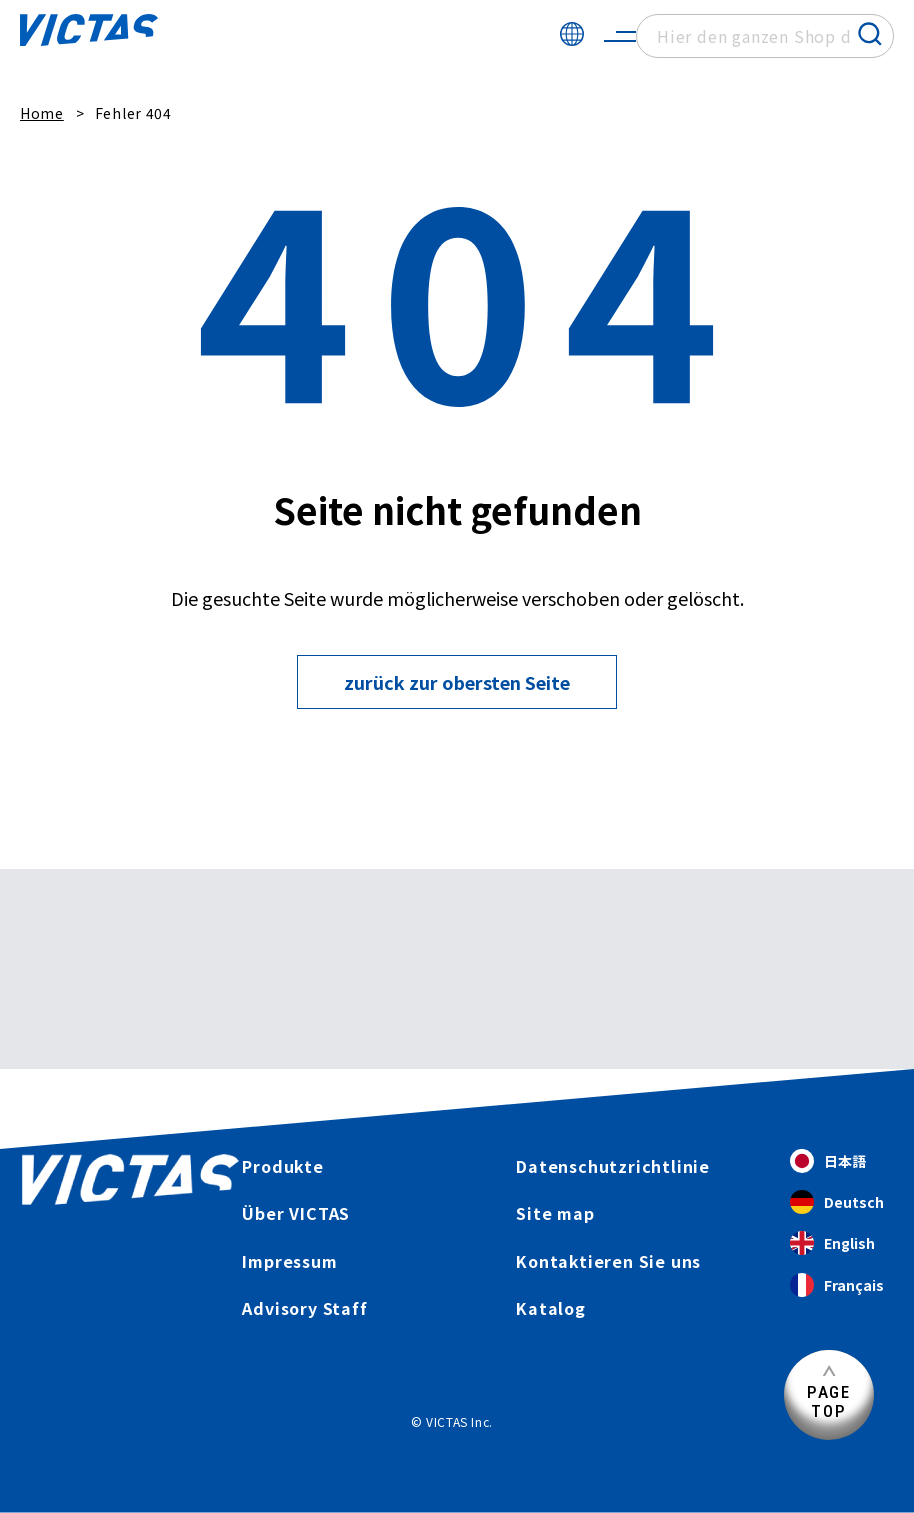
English (832, 1243)
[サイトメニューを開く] (620, 36)
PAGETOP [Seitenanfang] (829, 1401)
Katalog (551, 1308)
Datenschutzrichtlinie (613, 1166)
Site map (555, 1213)
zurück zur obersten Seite (457, 682)
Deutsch (837, 1202)
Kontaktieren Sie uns (608, 1261)
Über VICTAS (296, 1213)
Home (42, 113)
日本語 (828, 1161)
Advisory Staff (304, 1308)
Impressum (289, 1261)
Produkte (282, 1166)
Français (837, 1285)
